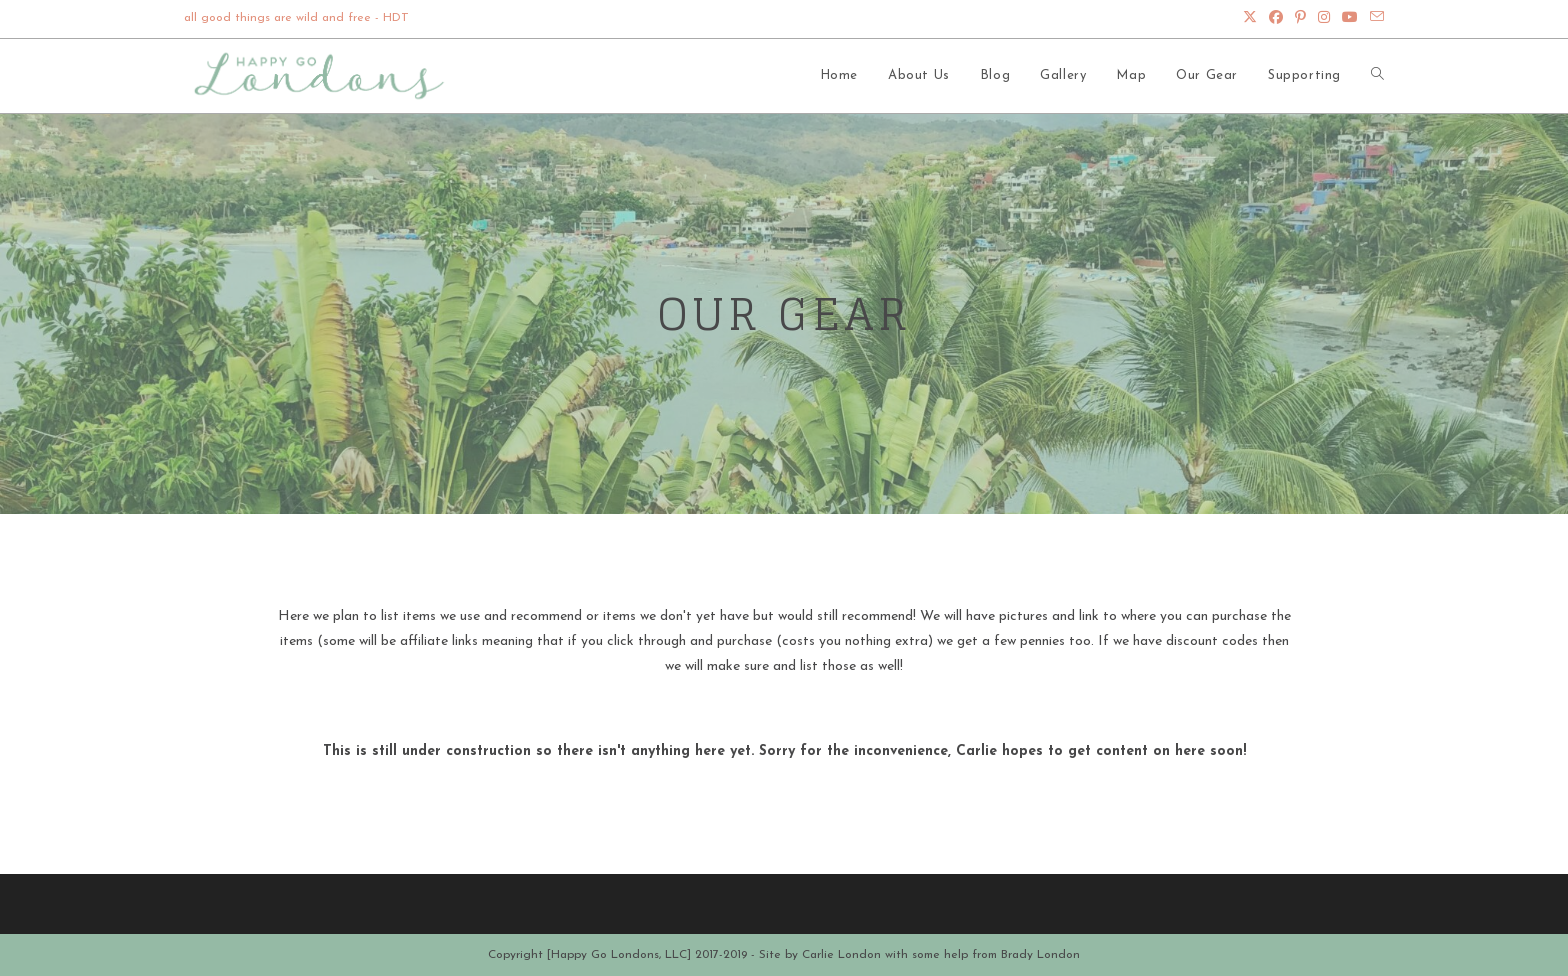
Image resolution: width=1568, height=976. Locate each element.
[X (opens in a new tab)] (1250, 19)
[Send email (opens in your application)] (1374, 19)
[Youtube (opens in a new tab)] (1350, 19)
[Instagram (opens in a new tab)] (1324, 19)
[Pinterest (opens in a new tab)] (1300, 19)
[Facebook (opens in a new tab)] (1276, 19)
